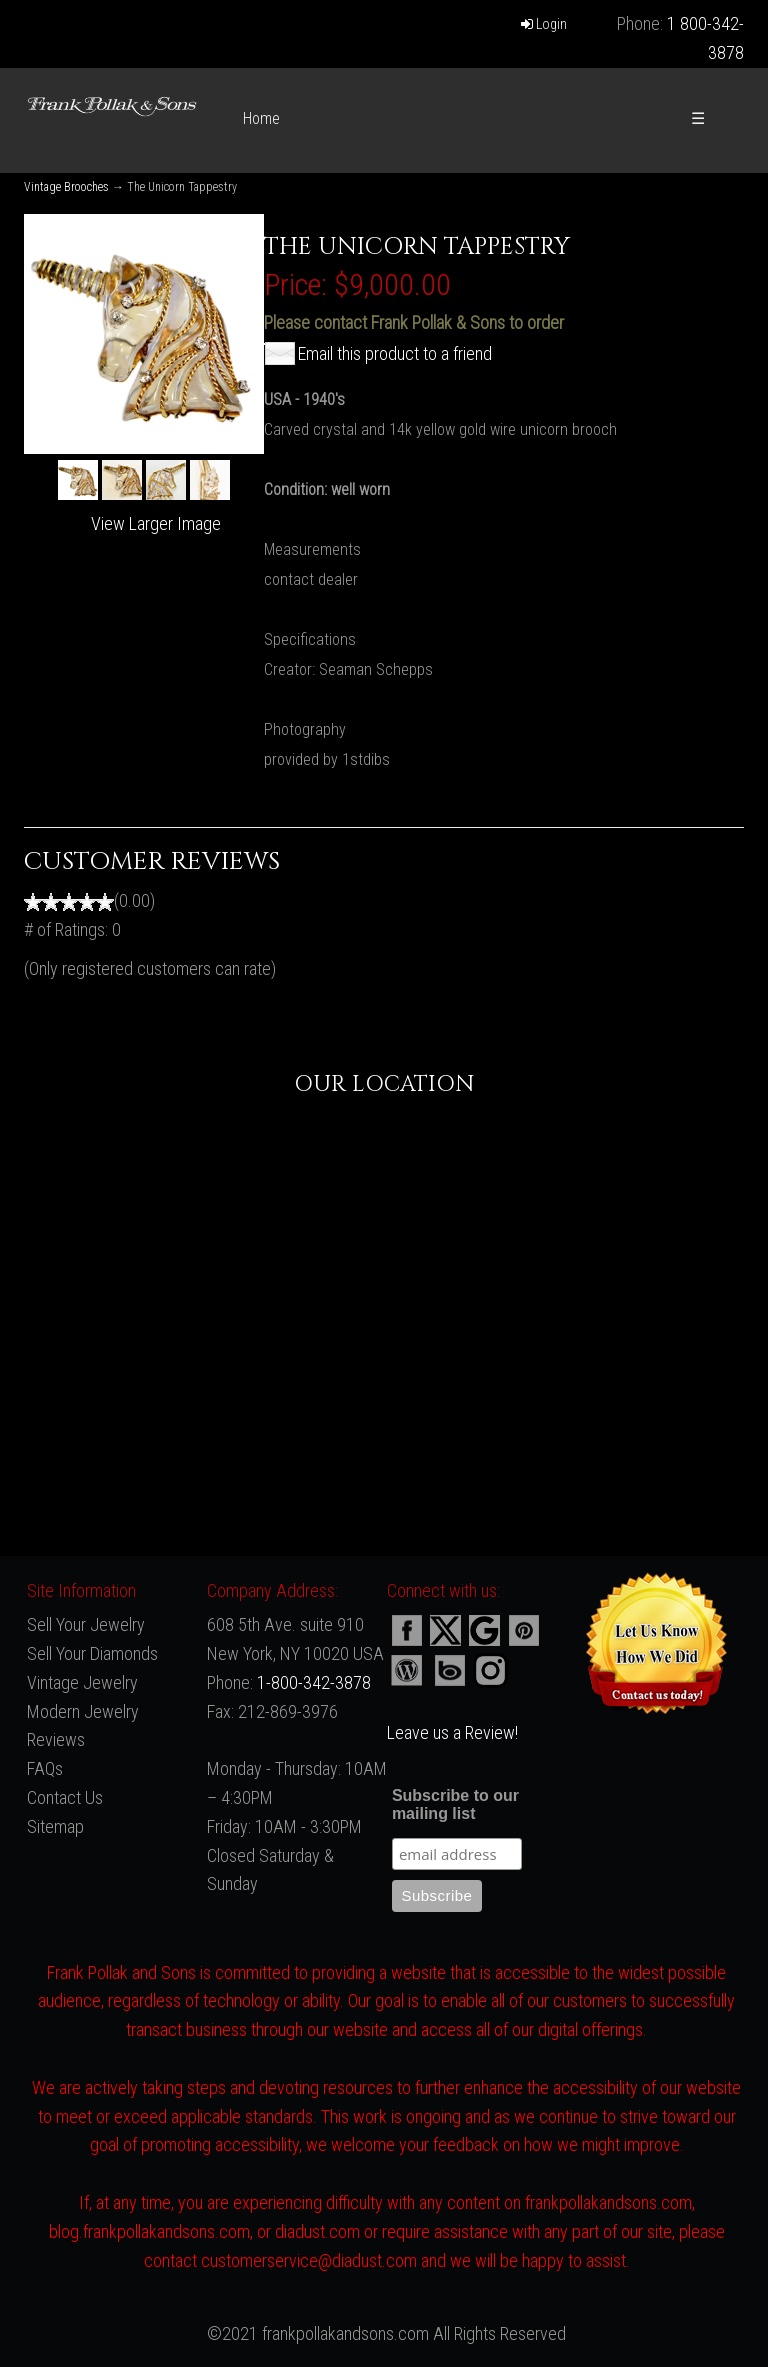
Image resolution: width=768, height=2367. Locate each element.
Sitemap (55, 1826)
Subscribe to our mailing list (455, 1804)
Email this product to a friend (395, 353)
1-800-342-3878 (314, 1682)
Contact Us (65, 1797)
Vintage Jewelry (82, 1682)
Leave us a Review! (452, 1732)
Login (544, 24)
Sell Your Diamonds (92, 1653)
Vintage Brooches (66, 187)
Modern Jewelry (83, 1711)
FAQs (45, 1768)
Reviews (56, 1739)
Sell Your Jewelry (86, 1624)
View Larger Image (156, 523)
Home (261, 118)
